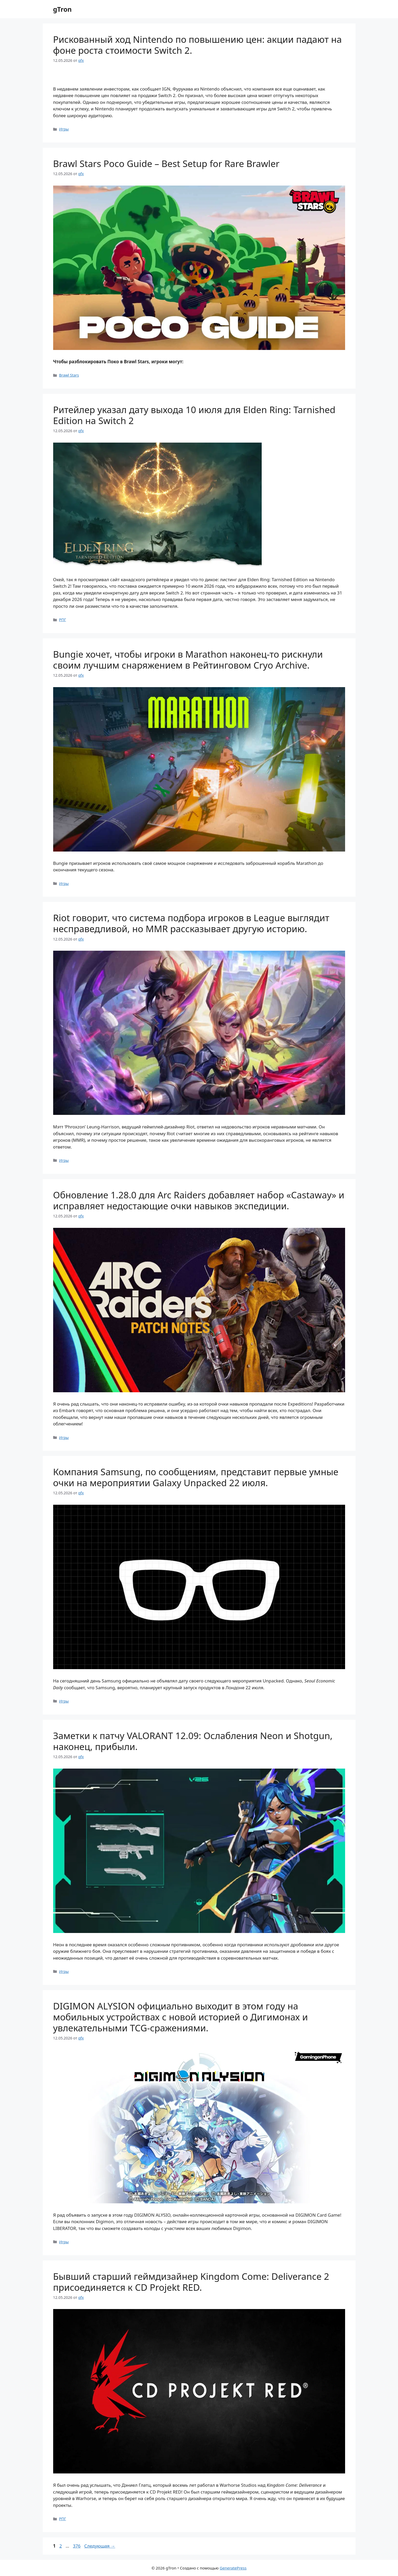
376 (77, 2546)
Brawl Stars (69, 375)
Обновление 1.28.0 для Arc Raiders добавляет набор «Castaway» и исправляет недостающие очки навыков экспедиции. (198, 1200)
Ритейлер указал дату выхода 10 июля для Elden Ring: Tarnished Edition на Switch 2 (194, 415)
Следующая (99, 2546)
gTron (62, 9)
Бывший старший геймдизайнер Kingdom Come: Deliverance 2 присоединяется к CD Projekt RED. (191, 2281)
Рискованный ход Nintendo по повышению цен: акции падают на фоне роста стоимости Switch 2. (197, 44)
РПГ (62, 619)
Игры (64, 129)
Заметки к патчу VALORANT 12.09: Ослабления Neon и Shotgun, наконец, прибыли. (193, 1741)
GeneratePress (233, 2568)
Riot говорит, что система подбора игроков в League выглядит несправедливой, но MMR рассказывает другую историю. (191, 923)
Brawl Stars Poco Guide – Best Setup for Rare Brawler (166, 163)
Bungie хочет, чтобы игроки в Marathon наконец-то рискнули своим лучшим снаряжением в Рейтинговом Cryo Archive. (188, 659)
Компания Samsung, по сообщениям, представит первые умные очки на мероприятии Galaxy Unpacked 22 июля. (196, 1477)
